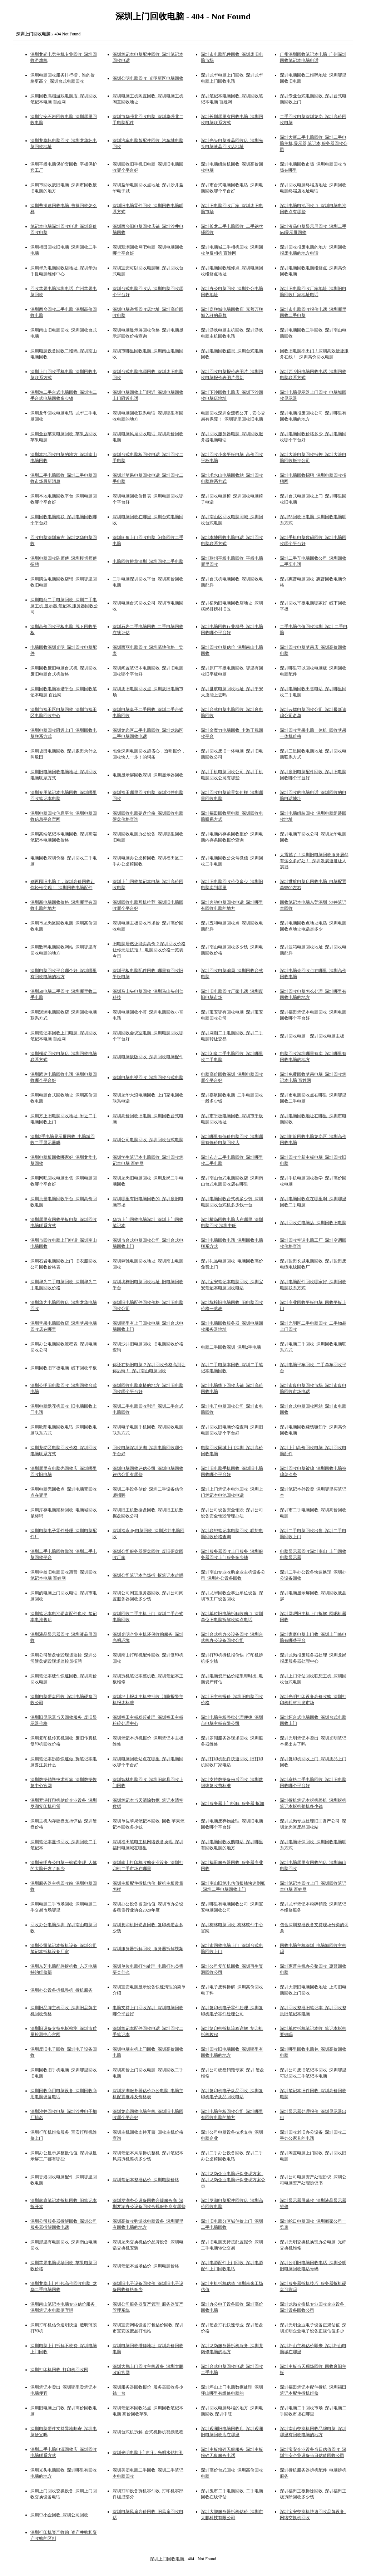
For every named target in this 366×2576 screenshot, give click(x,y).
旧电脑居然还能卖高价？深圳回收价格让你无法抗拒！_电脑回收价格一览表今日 (149, 949)
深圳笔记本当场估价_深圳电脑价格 (146, 2265)
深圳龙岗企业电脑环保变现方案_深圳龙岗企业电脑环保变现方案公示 (233, 2179)
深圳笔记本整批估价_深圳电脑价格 (146, 2179)
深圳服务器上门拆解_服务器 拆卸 (232, 1803)
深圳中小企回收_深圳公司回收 (59, 2514)
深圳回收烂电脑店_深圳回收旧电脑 (313, 1222)
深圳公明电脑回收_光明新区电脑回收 (148, 78)
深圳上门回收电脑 (167, 2558)
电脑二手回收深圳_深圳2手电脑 (231, 1347)
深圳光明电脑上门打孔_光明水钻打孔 (148, 2452)
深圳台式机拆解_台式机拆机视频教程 (148, 2431)
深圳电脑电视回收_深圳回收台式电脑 (148, 1077)
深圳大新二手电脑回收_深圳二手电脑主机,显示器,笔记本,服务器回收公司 (313, 143)
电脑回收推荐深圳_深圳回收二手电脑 (148, 561)
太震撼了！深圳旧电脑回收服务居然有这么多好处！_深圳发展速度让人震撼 (314, 860)
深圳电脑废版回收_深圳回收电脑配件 (148, 1056)
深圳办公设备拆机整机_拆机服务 (61, 1990)
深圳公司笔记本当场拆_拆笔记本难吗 (148, 1575)
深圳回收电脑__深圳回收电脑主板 (312, 1036)
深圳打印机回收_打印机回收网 (59, 2369)
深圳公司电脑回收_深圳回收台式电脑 (148, 1139)
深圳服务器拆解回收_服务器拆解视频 (148, 1948)
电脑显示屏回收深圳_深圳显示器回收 (148, 774)
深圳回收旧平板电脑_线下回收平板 (63, 1367)
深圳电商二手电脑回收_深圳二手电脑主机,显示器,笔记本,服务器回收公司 (64, 605)
